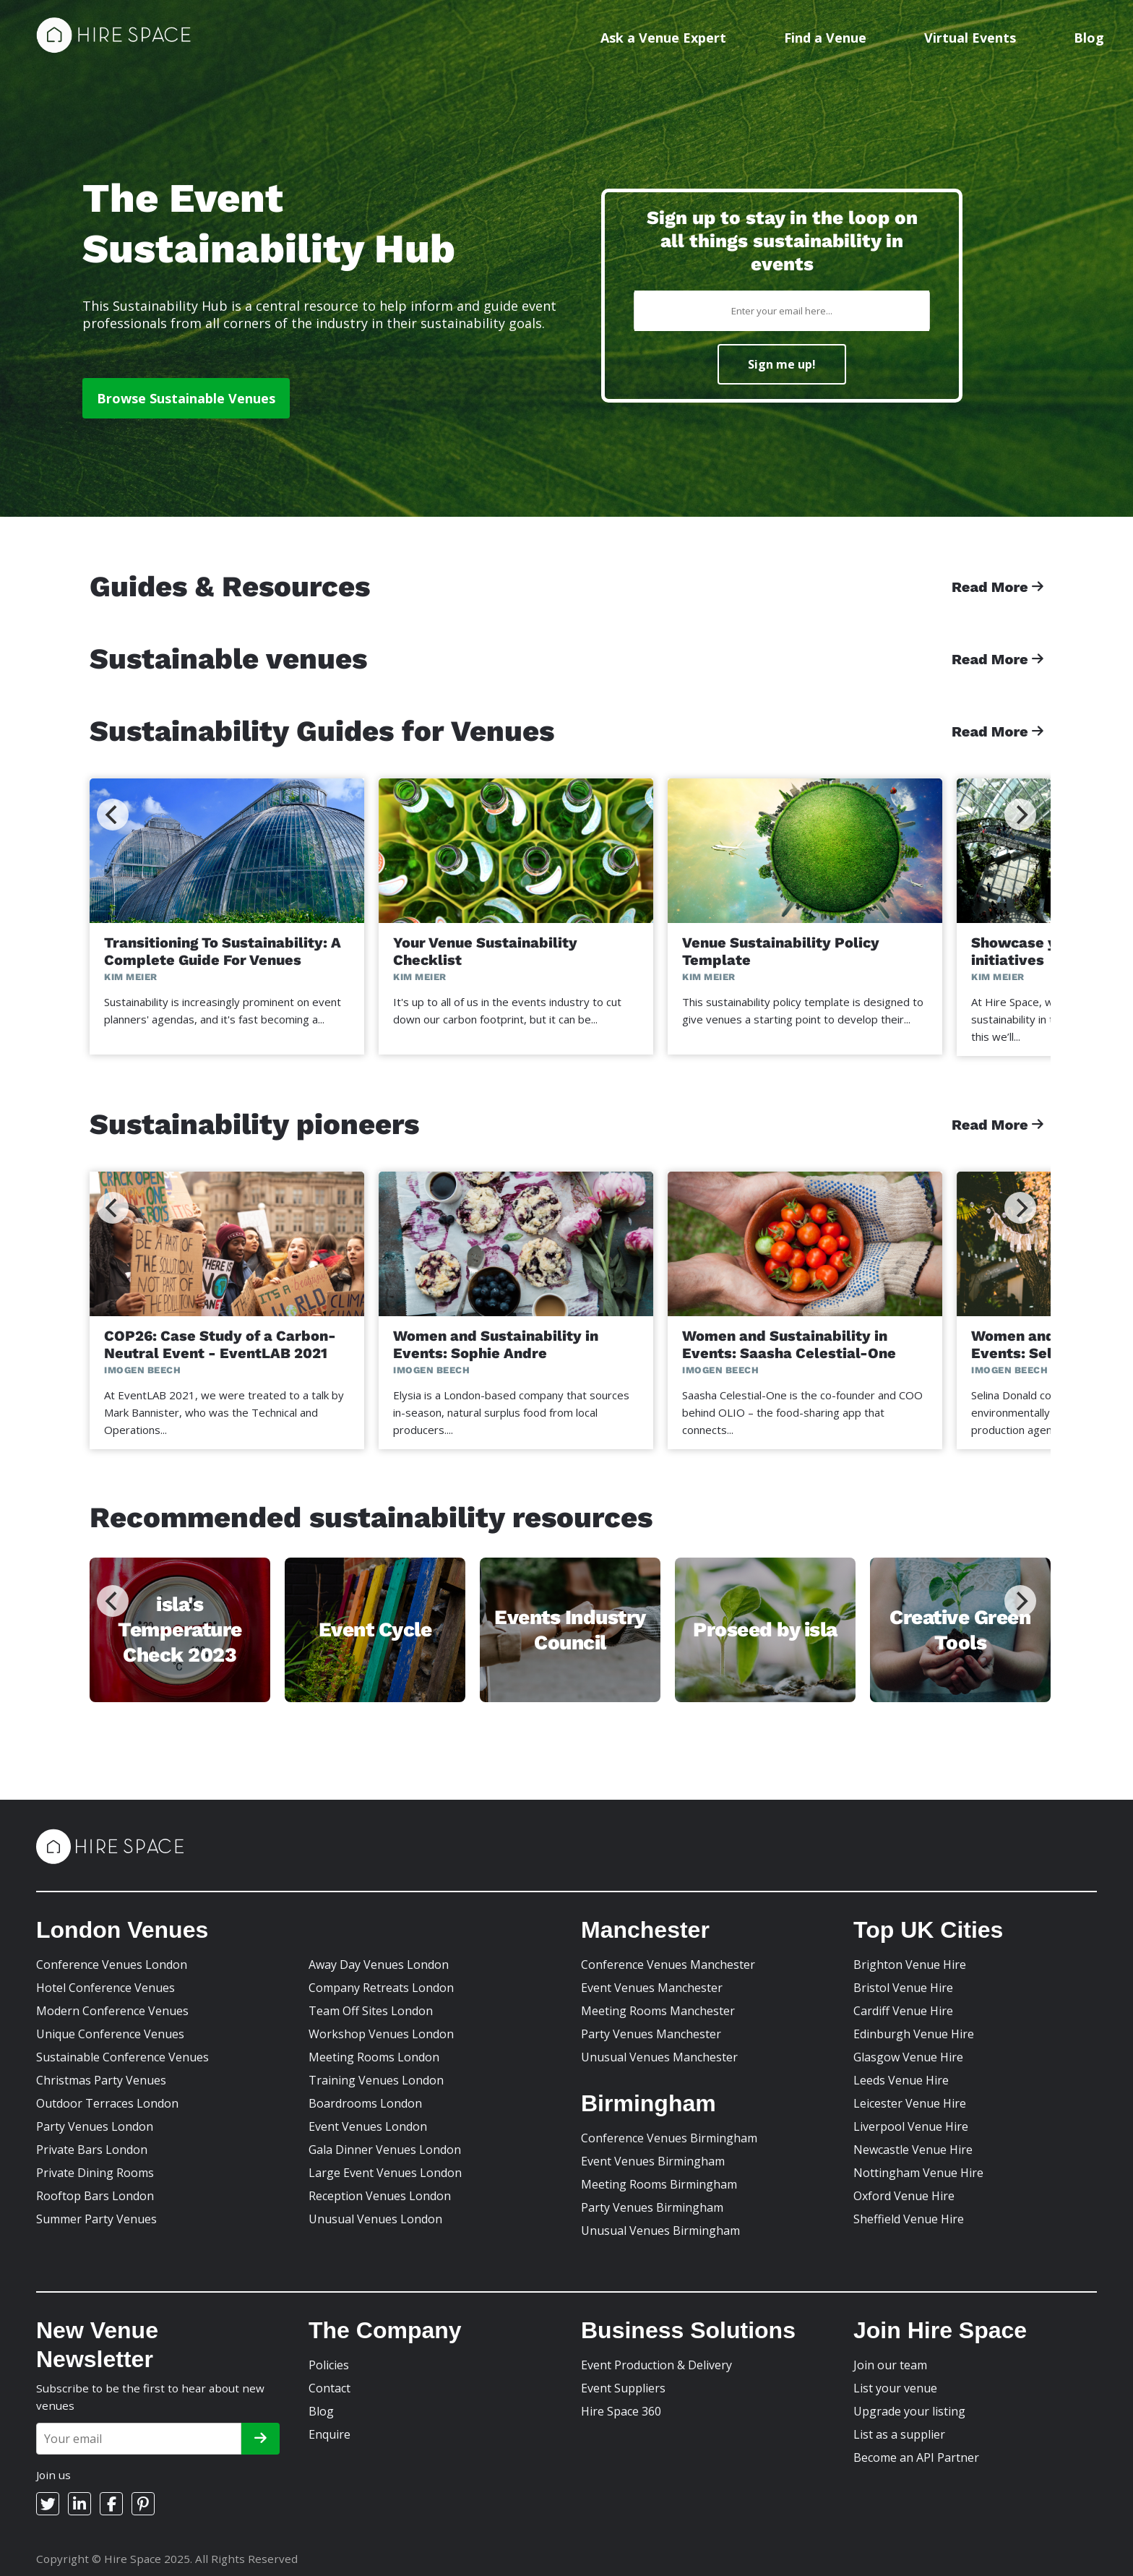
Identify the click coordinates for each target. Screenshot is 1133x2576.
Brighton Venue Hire (909, 1964)
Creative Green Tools (959, 1629)
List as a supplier (899, 2434)
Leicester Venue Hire (909, 2103)
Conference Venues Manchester (668, 1964)
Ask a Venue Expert (663, 37)
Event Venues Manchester (652, 1988)
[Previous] (113, 814)
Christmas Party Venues (101, 2080)
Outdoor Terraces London (107, 2103)
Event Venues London (368, 2126)
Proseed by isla (765, 1629)
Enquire (329, 2434)
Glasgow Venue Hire (908, 2057)
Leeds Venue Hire (901, 2080)
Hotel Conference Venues (105, 1988)
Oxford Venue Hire (904, 2196)
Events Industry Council (570, 1629)
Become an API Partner (916, 2457)
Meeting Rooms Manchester (658, 2011)
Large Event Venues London (385, 2173)
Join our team (890, 2365)
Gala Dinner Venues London (385, 2150)
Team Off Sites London (371, 2011)
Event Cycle (375, 1629)
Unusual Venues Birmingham (660, 2230)
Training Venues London (376, 2080)
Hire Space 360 (621, 2411)
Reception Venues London (380, 2196)
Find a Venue (825, 37)
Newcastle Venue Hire (913, 2150)
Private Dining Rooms (95, 2173)
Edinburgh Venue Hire (913, 2034)
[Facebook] (111, 2503)
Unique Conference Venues (110, 2034)
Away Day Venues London (379, 1964)
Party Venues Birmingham (652, 2207)
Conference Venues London (111, 1964)
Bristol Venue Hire (903, 1988)
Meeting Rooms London (374, 2057)
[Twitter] (47, 2503)
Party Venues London (94, 2126)
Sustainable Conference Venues (122, 2057)
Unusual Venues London (375, 2219)
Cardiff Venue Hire (903, 2011)
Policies (329, 2365)
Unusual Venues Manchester (659, 2057)
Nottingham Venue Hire (918, 2173)
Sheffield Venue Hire (908, 2219)
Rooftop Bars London (95, 2196)
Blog (1089, 37)
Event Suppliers (623, 2388)
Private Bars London (91, 2150)
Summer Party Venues (96, 2219)
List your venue (895, 2388)
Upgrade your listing (909, 2411)
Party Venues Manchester (651, 2034)
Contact (329, 2388)
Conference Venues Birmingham (669, 2138)
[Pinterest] (143, 2503)
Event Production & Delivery (656, 2365)
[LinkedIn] (79, 2503)
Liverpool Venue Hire (910, 2126)
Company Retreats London (381, 1988)
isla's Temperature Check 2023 (180, 1629)
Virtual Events (970, 37)
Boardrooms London (365, 2103)
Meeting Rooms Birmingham (659, 2184)
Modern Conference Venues (112, 2011)
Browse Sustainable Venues (186, 398)
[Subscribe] (260, 2439)
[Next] (1020, 814)
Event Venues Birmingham (653, 2161)
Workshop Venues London (381, 2034)
